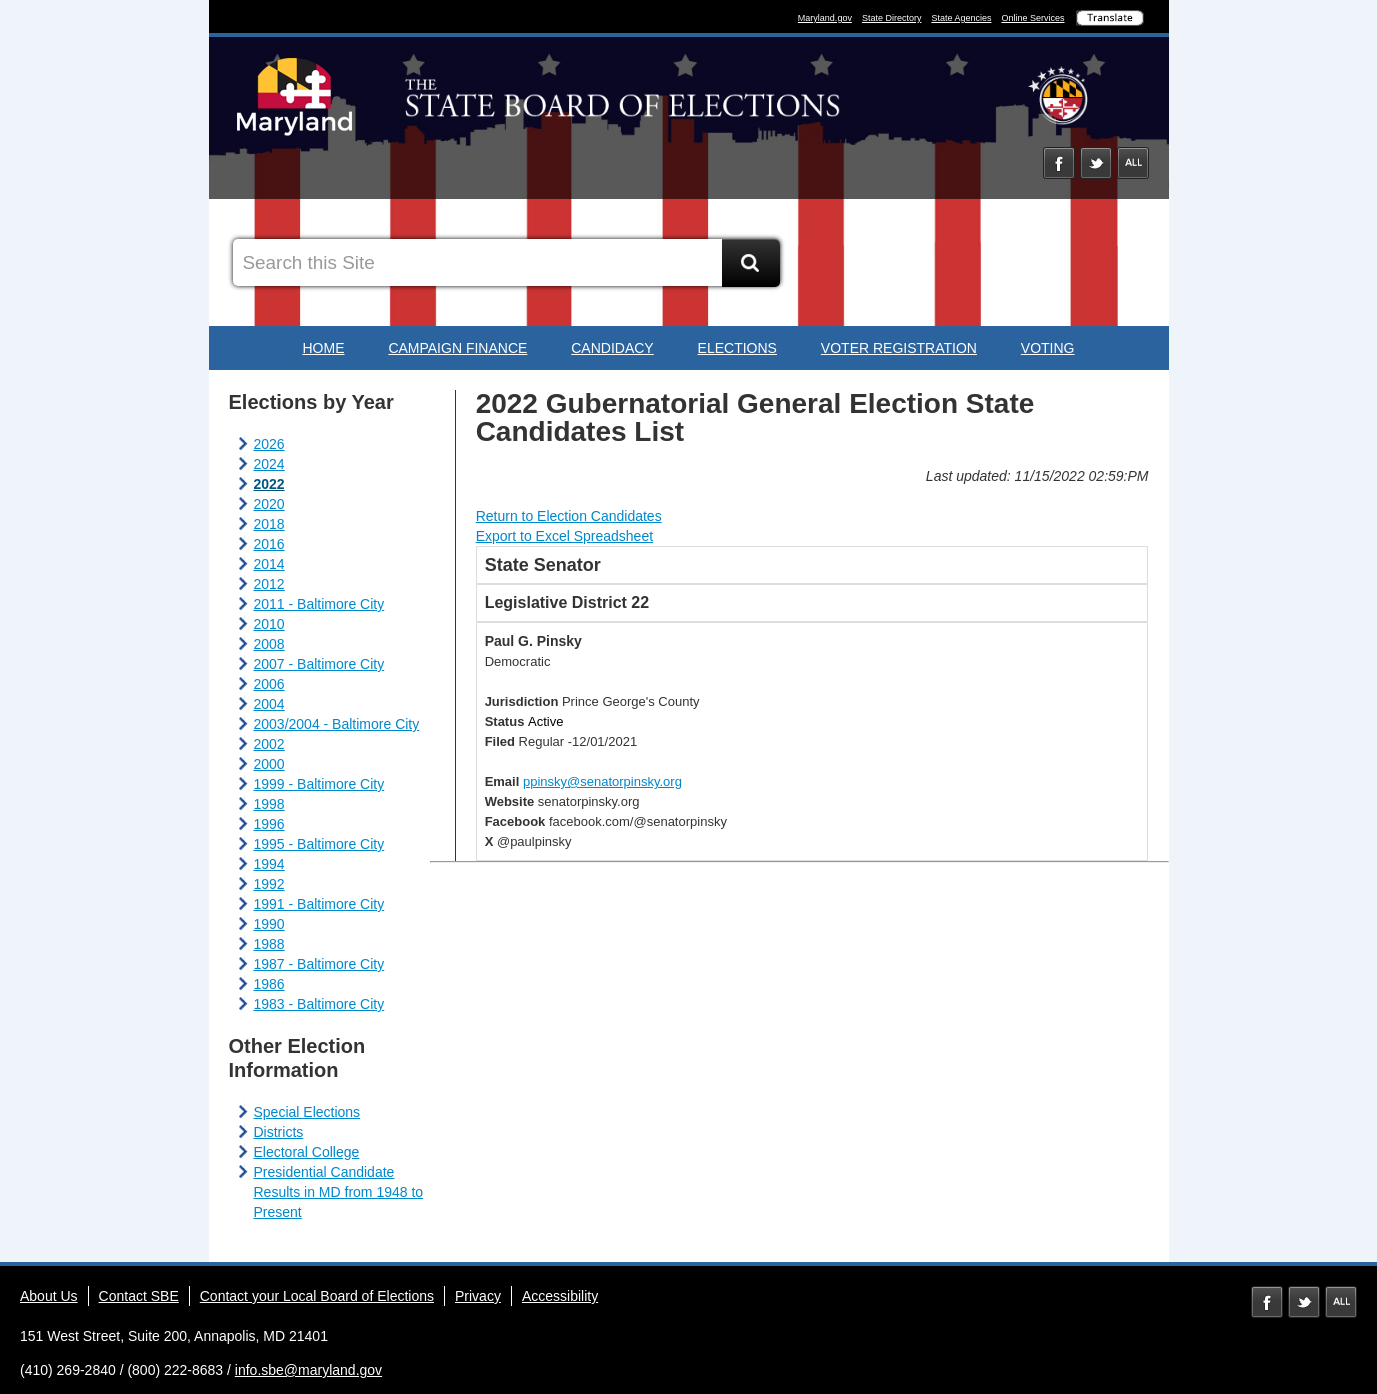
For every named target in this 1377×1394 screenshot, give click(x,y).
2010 (269, 624)
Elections (737, 348)
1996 (269, 824)
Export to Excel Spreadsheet (564, 536)
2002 (269, 744)
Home (323, 348)
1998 (269, 804)
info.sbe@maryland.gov (308, 1370)
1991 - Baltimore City (319, 904)
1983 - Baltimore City (319, 1004)
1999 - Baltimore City (319, 784)
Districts (279, 1132)
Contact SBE (139, 1296)
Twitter (1096, 163)
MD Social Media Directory (1341, 1302)
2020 (269, 504)
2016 (269, 544)
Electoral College (307, 1152)
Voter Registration (899, 348)
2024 (269, 464)
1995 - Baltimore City (319, 844)
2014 (269, 564)
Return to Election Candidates (569, 516)
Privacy (478, 1296)
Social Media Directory (1133, 163)
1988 (269, 944)
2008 (269, 644)
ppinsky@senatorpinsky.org (602, 781)
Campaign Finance (457, 348)
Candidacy (612, 348)
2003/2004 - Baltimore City (337, 724)
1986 (269, 984)
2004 (269, 704)
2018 (269, 524)
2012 (269, 584)
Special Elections (307, 1112)
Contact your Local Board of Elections (317, 1296)
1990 (269, 924)
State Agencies (961, 18)
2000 (269, 764)
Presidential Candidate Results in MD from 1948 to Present (339, 1192)
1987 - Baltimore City (319, 964)
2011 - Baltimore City (319, 604)
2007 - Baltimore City (319, 664)
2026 (269, 444)
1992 (269, 884)
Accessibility (560, 1296)
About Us (49, 1296)
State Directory (892, 18)
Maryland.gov (825, 18)
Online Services (1032, 18)
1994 (269, 864)
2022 (269, 484)
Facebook (1059, 163)
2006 (269, 684)
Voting (1048, 348)
